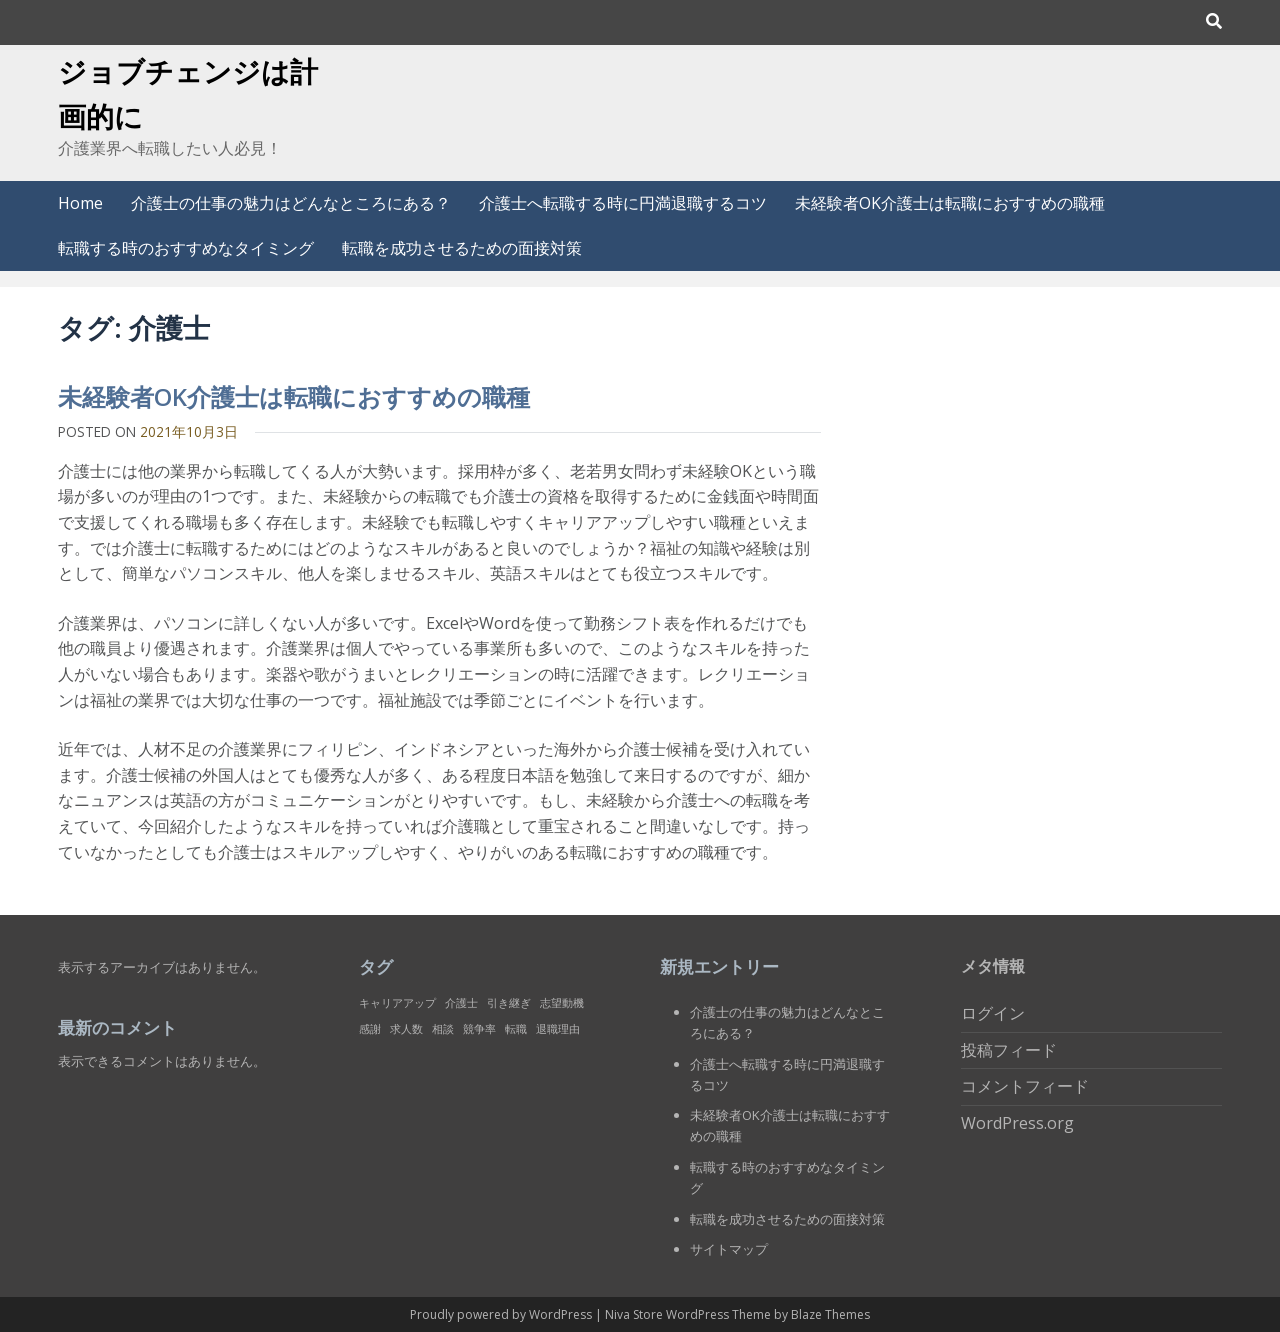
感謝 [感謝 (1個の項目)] (370, 1029)
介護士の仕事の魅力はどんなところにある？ (291, 203)
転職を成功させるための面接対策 (462, 248)
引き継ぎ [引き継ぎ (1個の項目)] (509, 1003)
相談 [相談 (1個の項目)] (443, 1029)
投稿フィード (1009, 1050)
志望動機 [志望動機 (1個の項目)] (562, 1003)
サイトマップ (729, 1249)
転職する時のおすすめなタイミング (186, 248)
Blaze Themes (830, 1314)
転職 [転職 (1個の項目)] (516, 1029)
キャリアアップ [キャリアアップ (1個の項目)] (397, 1003)
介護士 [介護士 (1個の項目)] (461, 1003)
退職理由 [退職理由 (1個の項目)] (558, 1029)
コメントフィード (1025, 1086)
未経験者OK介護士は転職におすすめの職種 (950, 203)
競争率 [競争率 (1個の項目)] (479, 1029)
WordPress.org (1017, 1123)
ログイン (993, 1013)
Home (80, 203)
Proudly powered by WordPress (502, 1314)
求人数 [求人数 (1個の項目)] (406, 1029)
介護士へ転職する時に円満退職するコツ (623, 203)
